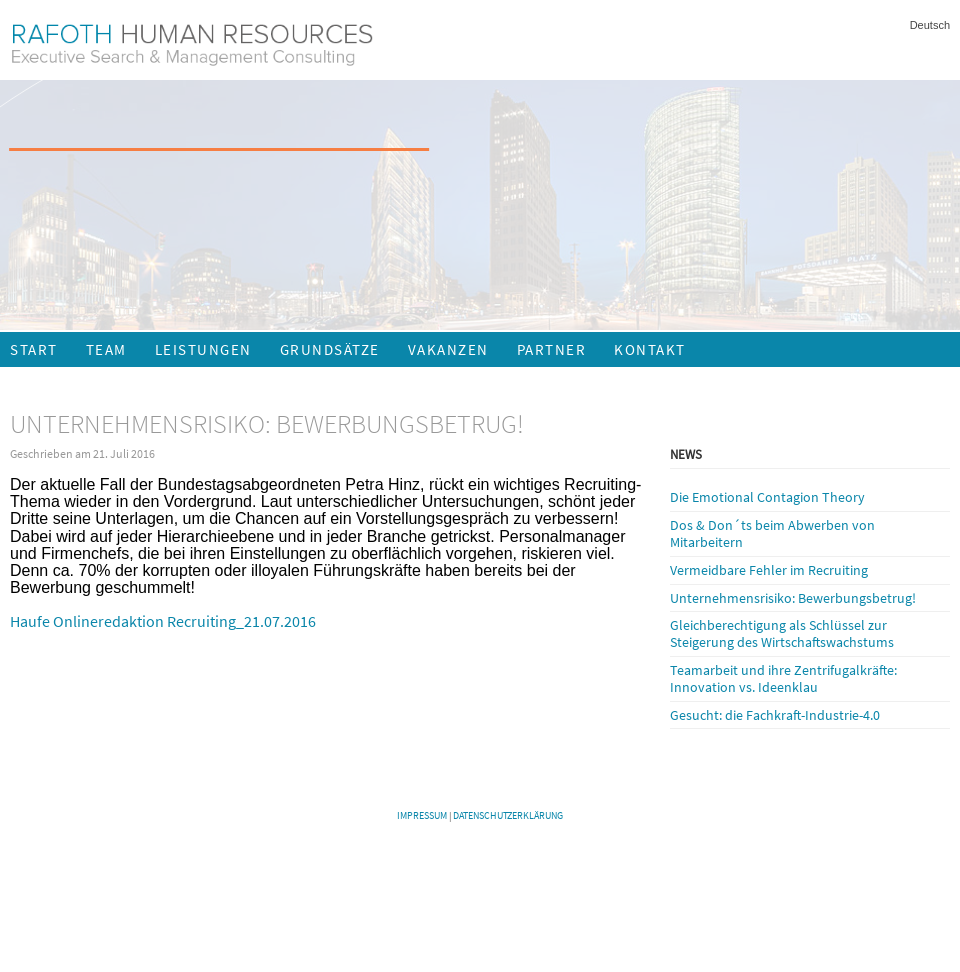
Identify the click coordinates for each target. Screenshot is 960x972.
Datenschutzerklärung (508, 815)
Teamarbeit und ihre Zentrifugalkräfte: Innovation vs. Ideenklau (783, 678)
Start (34, 349)
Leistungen (203, 349)
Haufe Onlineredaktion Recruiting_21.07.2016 (163, 621)
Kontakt (650, 349)
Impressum (422, 815)
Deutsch (930, 25)
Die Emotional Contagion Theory (767, 497)
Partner (552, 349)
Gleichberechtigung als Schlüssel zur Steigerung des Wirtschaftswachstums (782, 633)
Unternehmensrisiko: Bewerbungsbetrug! (793, 598)
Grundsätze (330, 349)
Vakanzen (448, 349)
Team (106, 349)
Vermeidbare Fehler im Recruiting (769, 570)
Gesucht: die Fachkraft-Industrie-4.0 (775, 715)
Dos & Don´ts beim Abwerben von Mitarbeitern (772, 533)
